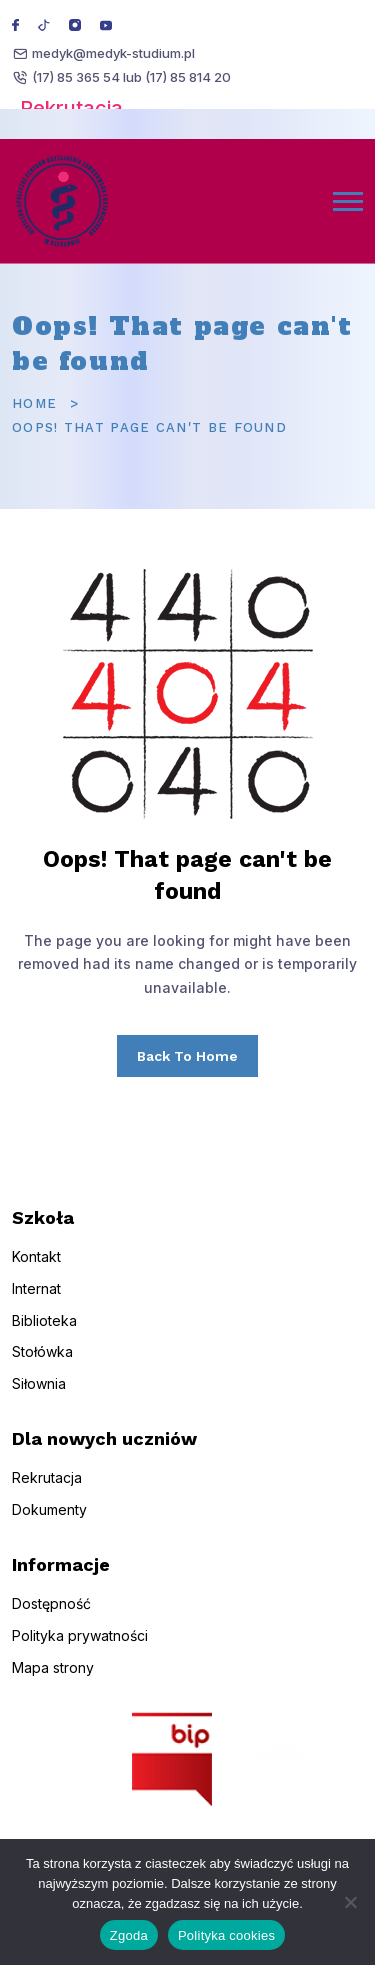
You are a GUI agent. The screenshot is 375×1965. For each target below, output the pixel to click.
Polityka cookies (226, 1935)
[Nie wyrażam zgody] (350, 1902)
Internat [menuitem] (36, 1305)
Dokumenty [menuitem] (49, 1526)
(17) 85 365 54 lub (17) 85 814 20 (131, 77)
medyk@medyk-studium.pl (113, 53)
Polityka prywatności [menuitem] (80, 1652)
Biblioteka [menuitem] (44, 1337)
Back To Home (187, 1056)
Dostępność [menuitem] (51, 1620)
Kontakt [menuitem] (36, 1273)
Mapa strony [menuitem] (53, 1684)
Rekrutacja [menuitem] (47, 1494)
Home (34, 403)
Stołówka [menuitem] (42, 1369)
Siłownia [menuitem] (39, 1400)
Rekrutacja (71, 108)
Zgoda (129, 1935)
